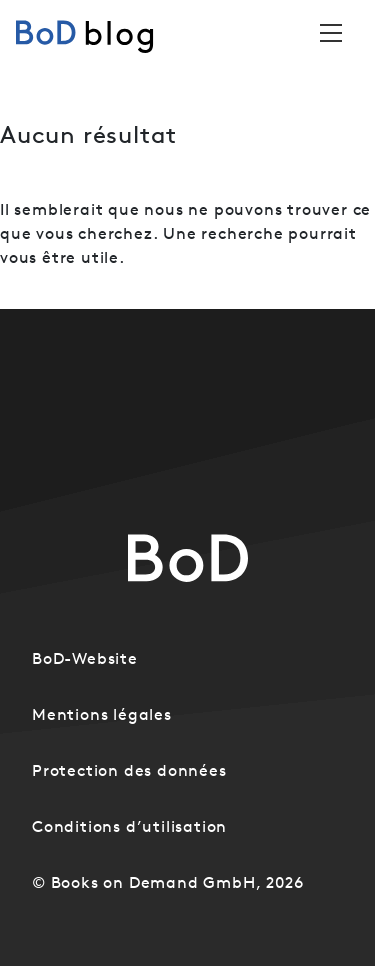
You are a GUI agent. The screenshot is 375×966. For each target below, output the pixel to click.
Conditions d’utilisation (129, 826)
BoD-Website (85, 658)
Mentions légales (102, 714)
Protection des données (129, 770)
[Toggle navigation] (331, 33)
